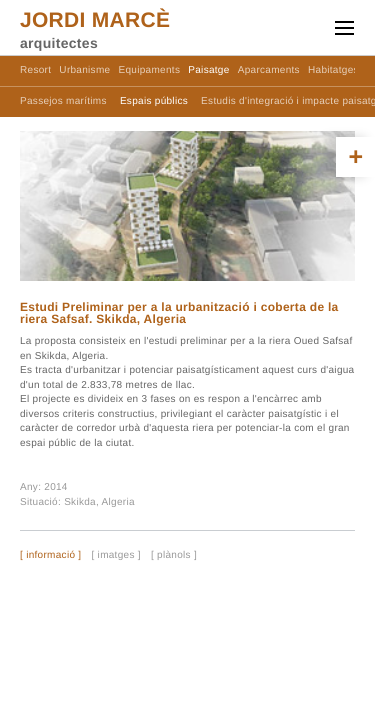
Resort (35, 70)
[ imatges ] (115, 556)
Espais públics (154, 101)
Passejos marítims (63, 101)
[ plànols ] (174, 556)
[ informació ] (50, 556)
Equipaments (150, 70)
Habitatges (333, 70)
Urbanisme (84, 70)
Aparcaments (269, 70)
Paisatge (208, 70)
